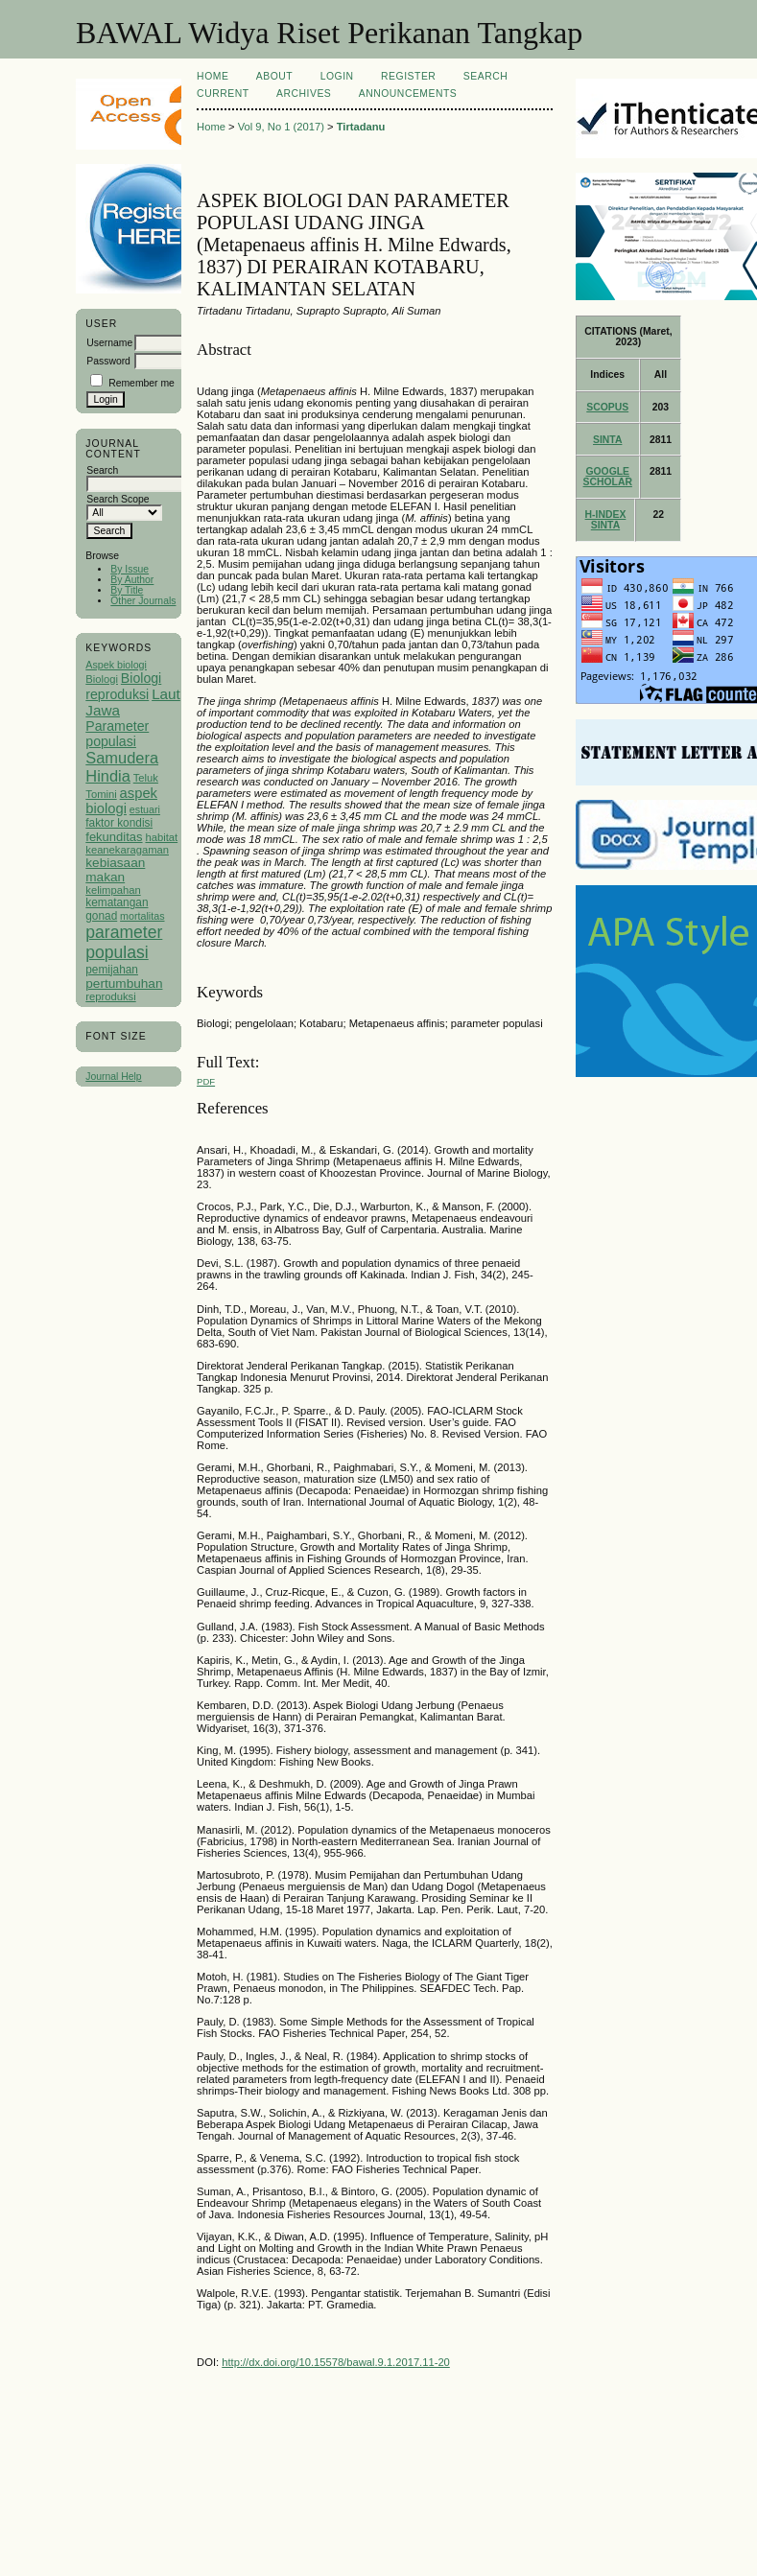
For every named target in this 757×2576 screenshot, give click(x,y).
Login (337, 76)
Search (485, 76)
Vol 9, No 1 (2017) (281, 126)
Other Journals (143, 601)
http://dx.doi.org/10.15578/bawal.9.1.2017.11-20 (336, 2362)
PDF (206, 1081)
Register (408, 76)
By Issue (129, 569)
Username (109, 343)
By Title (126, 590)
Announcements (408, 93)
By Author (132, 579)
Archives (303, 93)
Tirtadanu (361, 126)
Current (222, 93)
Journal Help (113, 1076)
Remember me (141, 383)
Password (108, 361)
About (274, 76)
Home (212, 76)
